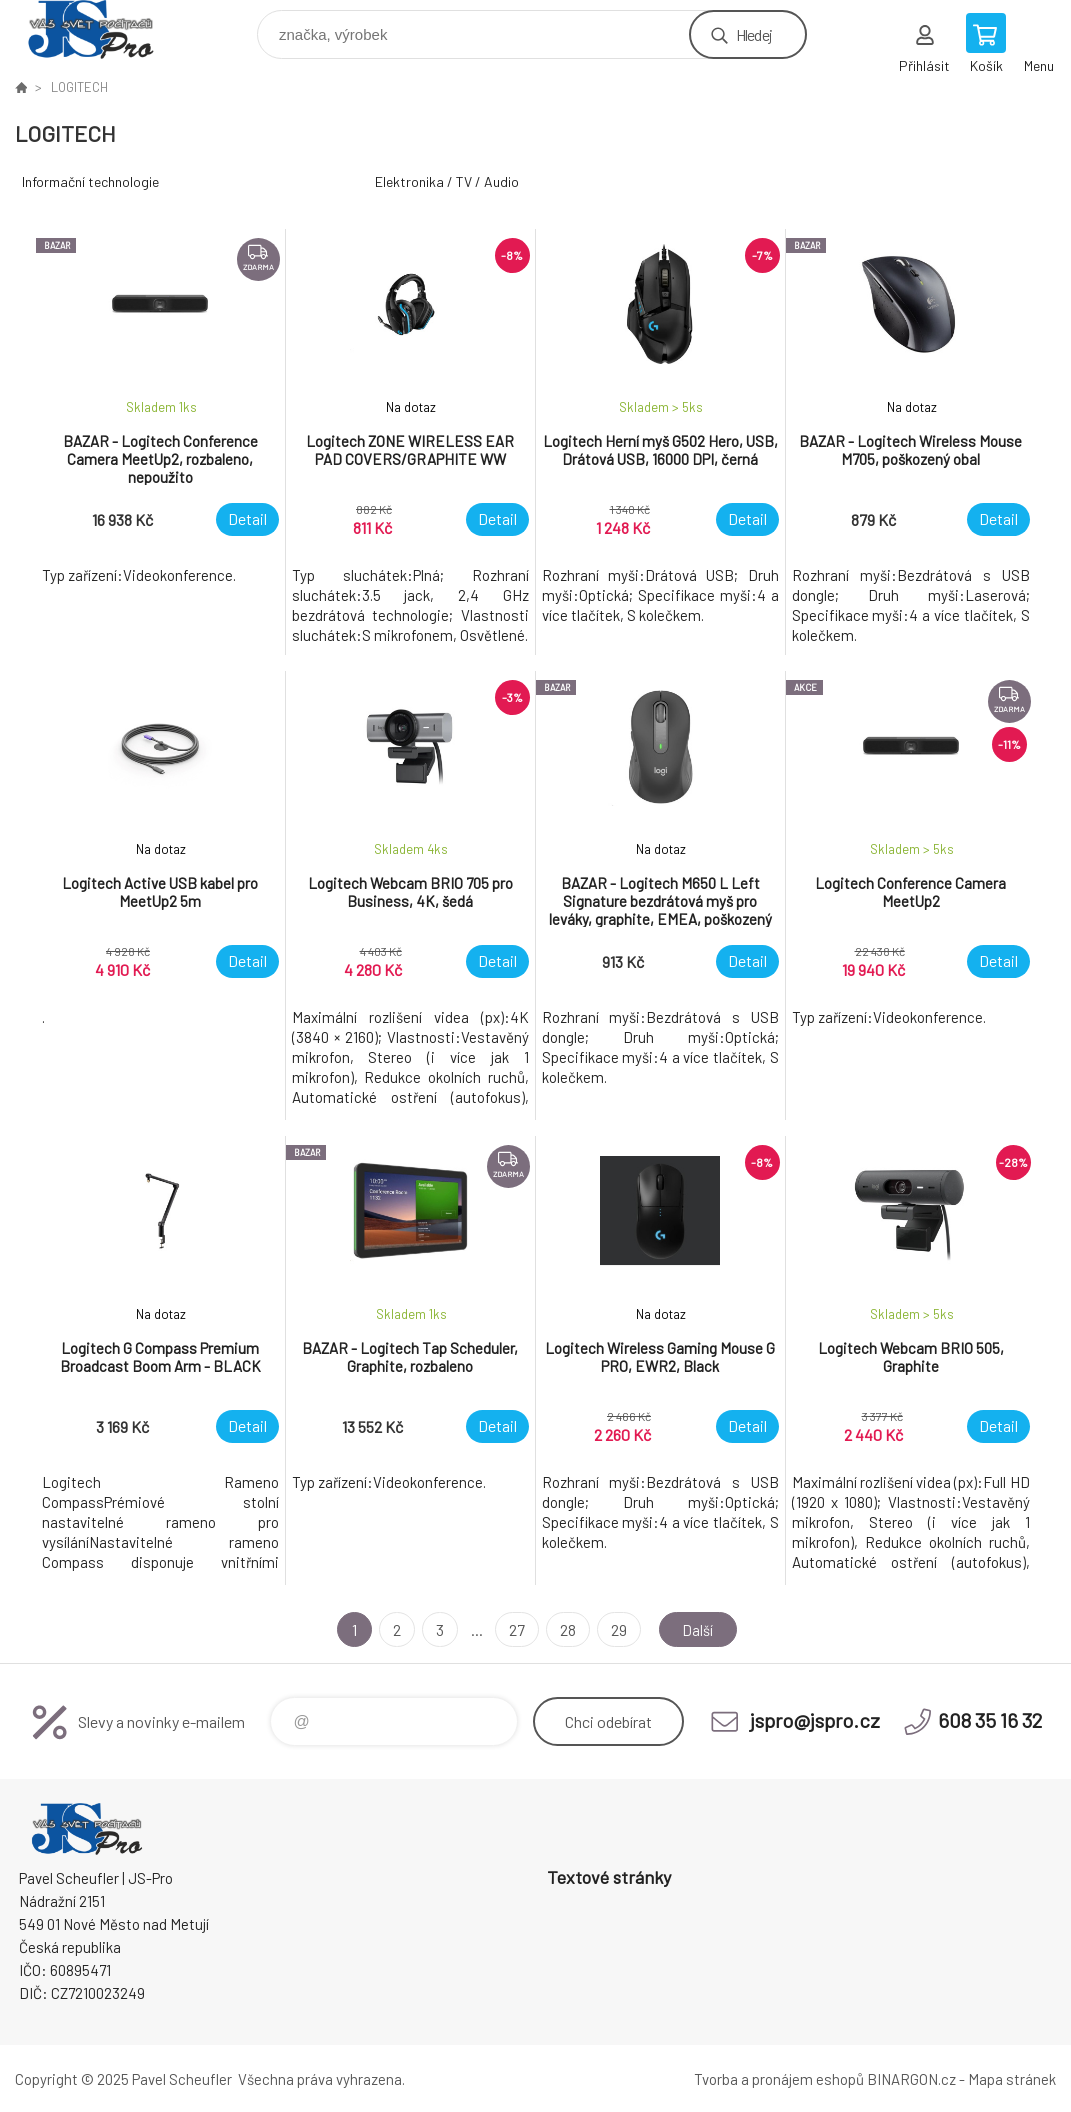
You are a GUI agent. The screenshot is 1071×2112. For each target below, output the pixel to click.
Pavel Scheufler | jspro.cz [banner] (103, 29)
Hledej (754, 34)
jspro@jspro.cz (815, 1720)
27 (514, 1629)
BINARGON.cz (911, 2079)
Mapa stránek (1012, 2079)
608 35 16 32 (990, 1720)
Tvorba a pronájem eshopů (779, 2079)
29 (616, 1629)
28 (565, 1629)
